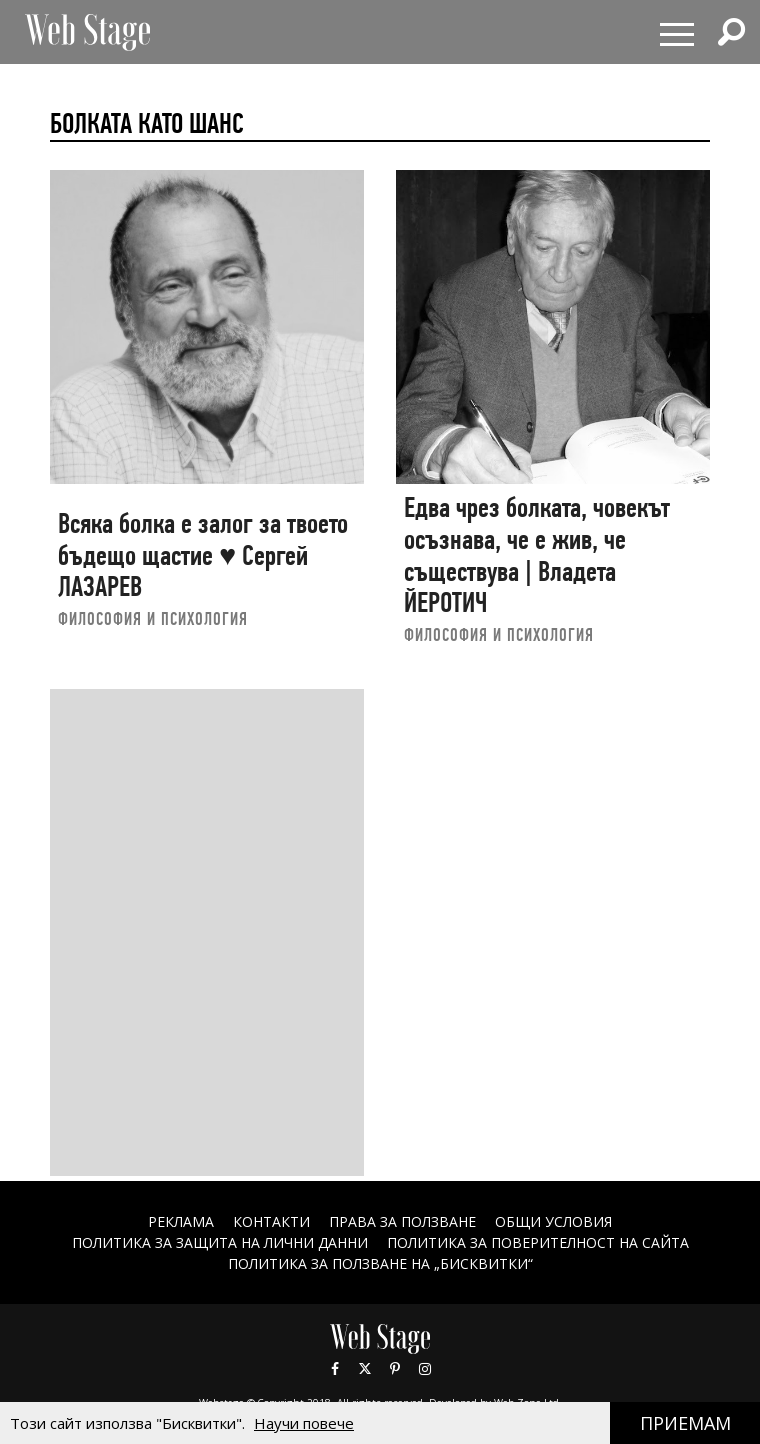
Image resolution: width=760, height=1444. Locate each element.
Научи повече (304, 1423)
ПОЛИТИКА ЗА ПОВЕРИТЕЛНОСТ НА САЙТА (538, 1242)
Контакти (271, 1221)
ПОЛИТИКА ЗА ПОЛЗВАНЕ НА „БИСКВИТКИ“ (380, 1263)
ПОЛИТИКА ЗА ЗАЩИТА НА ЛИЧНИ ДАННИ (220, 1242)
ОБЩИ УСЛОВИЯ (553, 1221)
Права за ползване (402, 1221)
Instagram (425, 1369)
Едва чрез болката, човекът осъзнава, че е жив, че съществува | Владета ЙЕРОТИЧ (537, 555)
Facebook (335, 1369)
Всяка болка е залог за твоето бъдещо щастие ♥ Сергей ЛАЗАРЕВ (203, 555)
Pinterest (395, 1369)
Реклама (181, 1221)
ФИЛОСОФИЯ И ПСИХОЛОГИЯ (153, 618)
